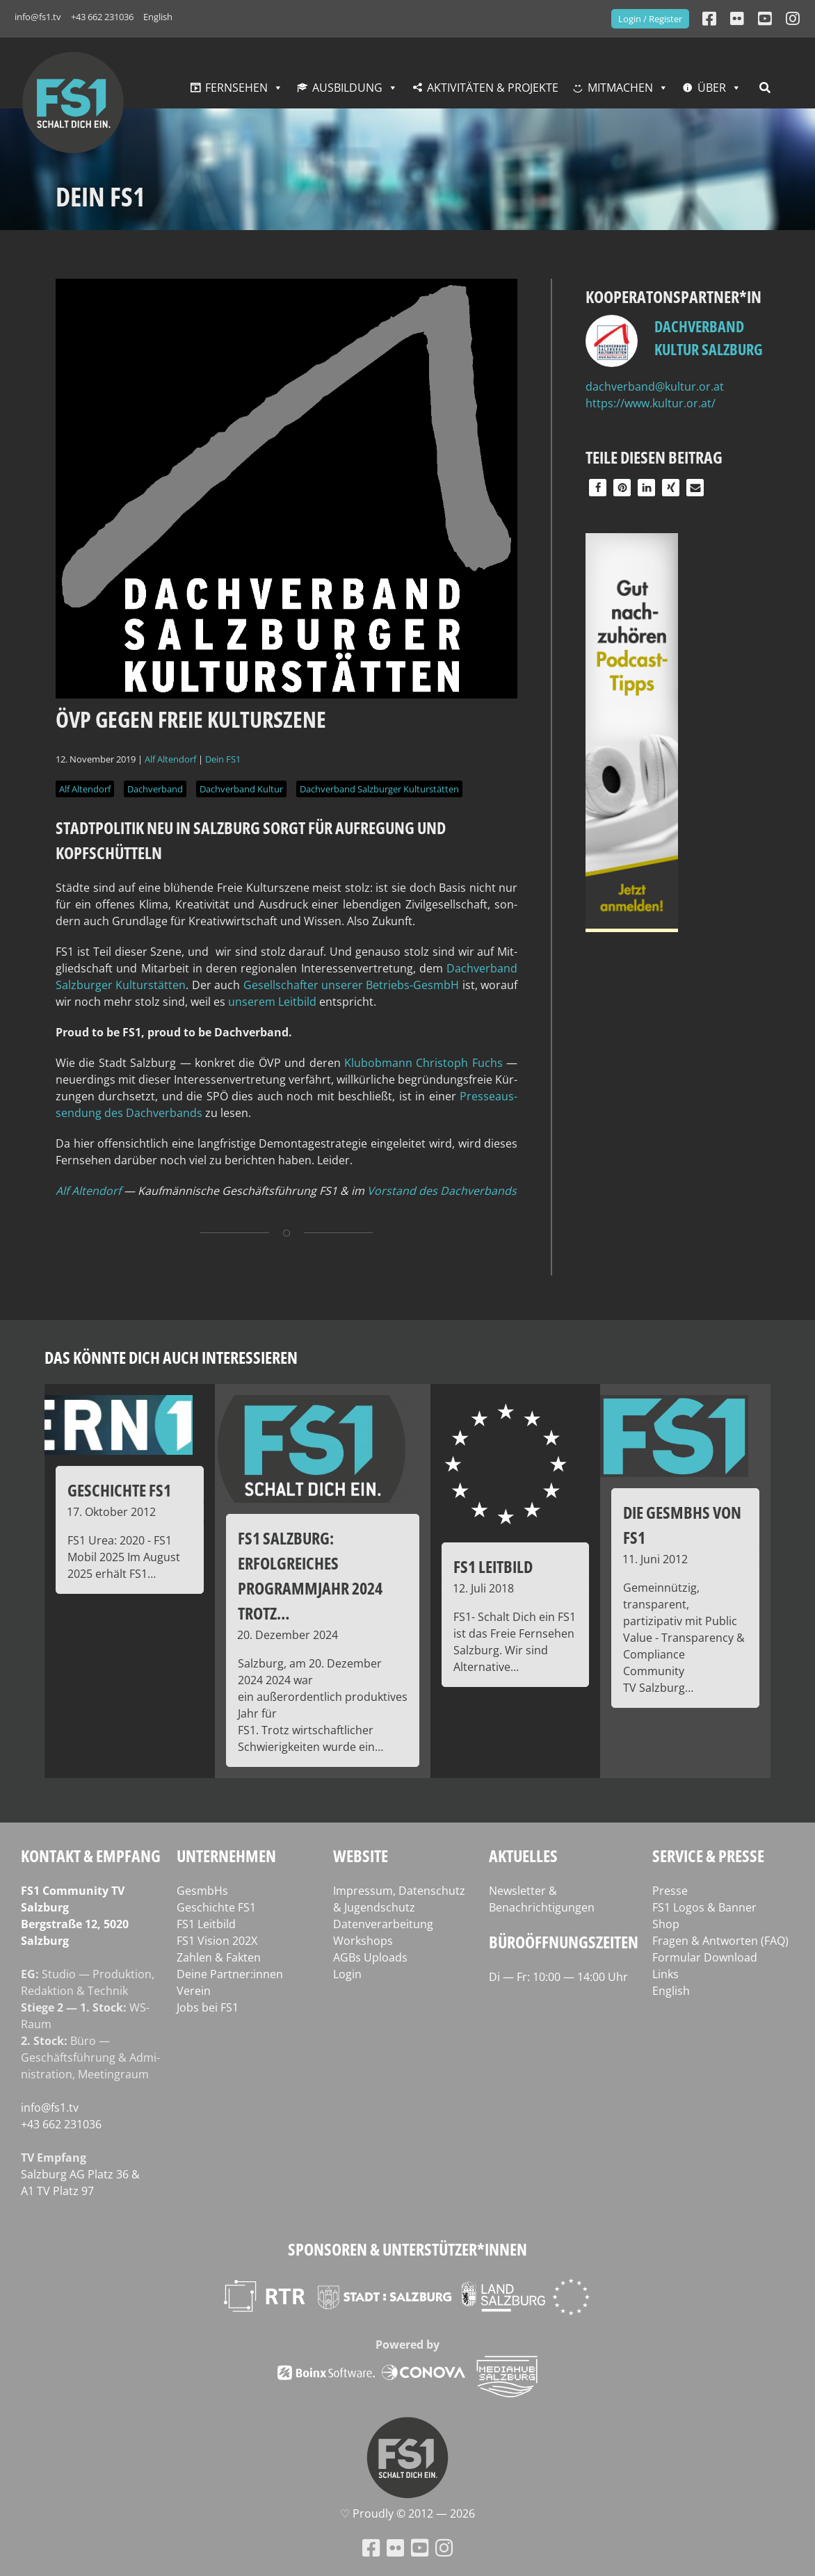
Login (347, 1974)
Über (711, 87)
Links (665, 1974)
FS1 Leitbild (206, 1924)
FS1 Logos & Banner (704, 1907)
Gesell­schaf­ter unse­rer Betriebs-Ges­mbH (351, 985)
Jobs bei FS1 (208, 2007)
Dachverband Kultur (241, 789)
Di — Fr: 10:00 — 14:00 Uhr (558, 1976)
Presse (670, 1890)
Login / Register (650, 19)
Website (360, 1855)
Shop (665, 1924)
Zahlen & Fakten (219, 1957)
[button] (597, 487)
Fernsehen (236, 87)
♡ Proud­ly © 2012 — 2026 (407, 2513)
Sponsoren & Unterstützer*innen (407, 2248)
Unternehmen (226, 1855)
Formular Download (704, 1957)
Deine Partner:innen (230, 1974)
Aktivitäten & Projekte (492, 87)
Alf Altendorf (170, 759)
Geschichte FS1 (216, 1907)
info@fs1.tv (38, 16)
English (157, 16)
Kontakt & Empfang (91, 1855)
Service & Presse (708, 1855)
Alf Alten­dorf (88, 1190)
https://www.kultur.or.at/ (651, 403)
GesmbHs (202, 1890)
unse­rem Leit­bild (272, 1001)
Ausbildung (347, 87)
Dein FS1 (223, 759)
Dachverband (155, 789)
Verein (194, 1990)
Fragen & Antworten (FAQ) (720, 1940)
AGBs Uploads (370, 1957)
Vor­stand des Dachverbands (442, 1190)
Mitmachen (620, 87)
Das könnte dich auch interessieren (171, 1357)
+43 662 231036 (102, 16)
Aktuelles (523, 1855)
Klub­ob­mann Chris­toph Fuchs (423, 1062)
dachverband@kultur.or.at (655, 386)
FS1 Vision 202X (217, 1940)
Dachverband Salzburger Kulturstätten (379, 789)
